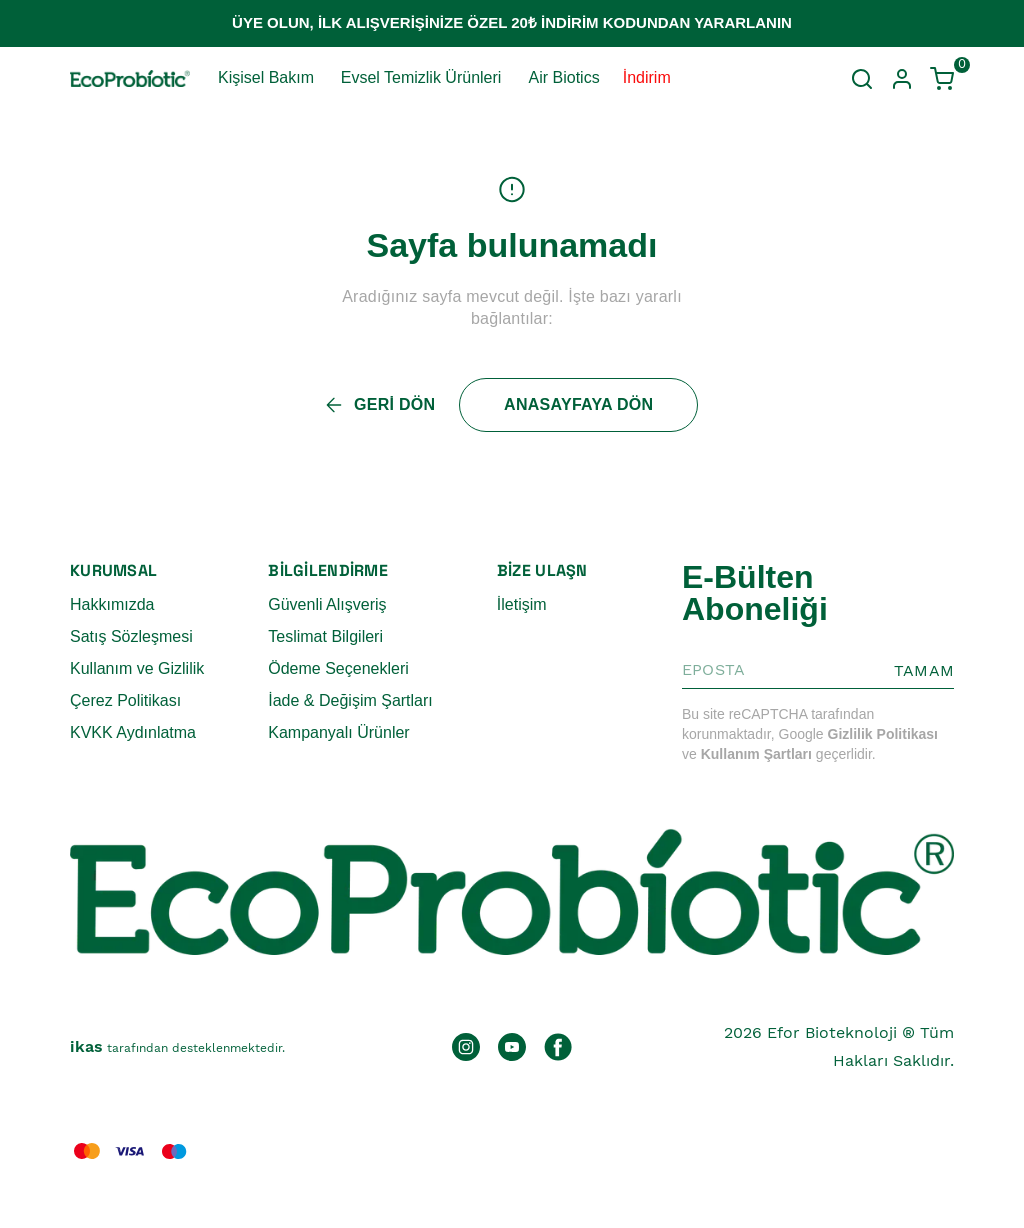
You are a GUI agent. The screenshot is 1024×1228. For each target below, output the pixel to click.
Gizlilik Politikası (883, 734)
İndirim (647, 77)
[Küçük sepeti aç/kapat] (942, 79)
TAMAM (924, 670)
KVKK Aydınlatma (133, 732)
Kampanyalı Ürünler (338, 732)
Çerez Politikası (125, 700)
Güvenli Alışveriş (327, 604)
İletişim (522, 604)
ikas (86, 1046)
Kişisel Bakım (266, 77)
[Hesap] (902, 79)
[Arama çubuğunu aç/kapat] (862, 79)
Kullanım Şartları (756, 754)
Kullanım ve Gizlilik (137, 668)
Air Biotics (564, 77)
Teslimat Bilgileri (325, 636)
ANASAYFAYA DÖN (578, 404)
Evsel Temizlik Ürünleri (421, 77)
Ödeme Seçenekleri (338, 668)
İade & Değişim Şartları (350, 700)
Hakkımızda (112, 604)
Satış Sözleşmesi (131, 636)
